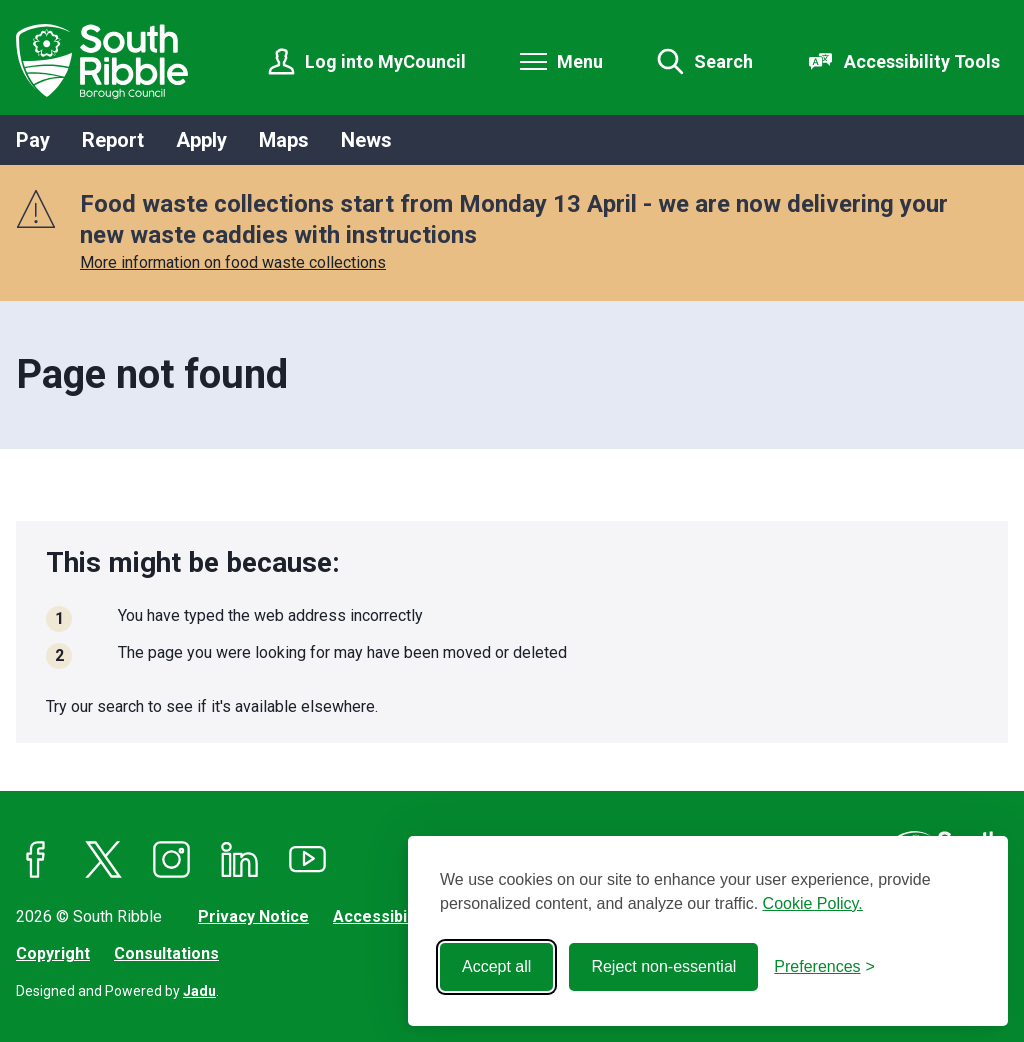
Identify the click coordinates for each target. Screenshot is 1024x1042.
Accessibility (381, 916)
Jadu (199, 991)
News (366, 140)
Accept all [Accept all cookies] (496, 966)
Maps (284, 140)
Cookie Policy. (813, 903)
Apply (201, 140)
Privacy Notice (253, 916)
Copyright (53, 953)
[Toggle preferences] (824, 967)
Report (113, 140)
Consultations (166, 953)
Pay (33, 140)
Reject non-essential (663, 966)
